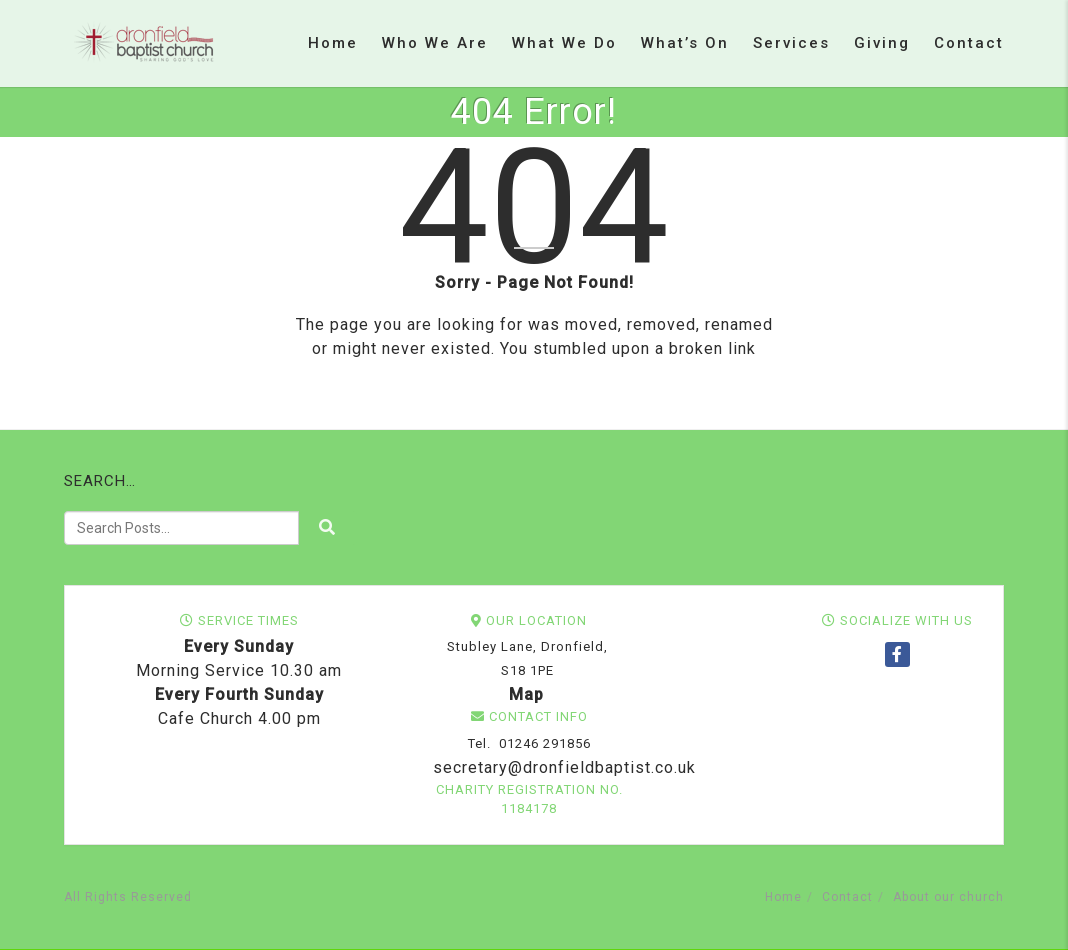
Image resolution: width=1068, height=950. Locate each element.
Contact (969, 43)
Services (791, 43)
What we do (564, 43)
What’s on (685, 43)
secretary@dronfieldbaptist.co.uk (562, 767)
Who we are (435, 43)
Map (526, 694)
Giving (882, 43)
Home (333, 43)
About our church (948, 897)
